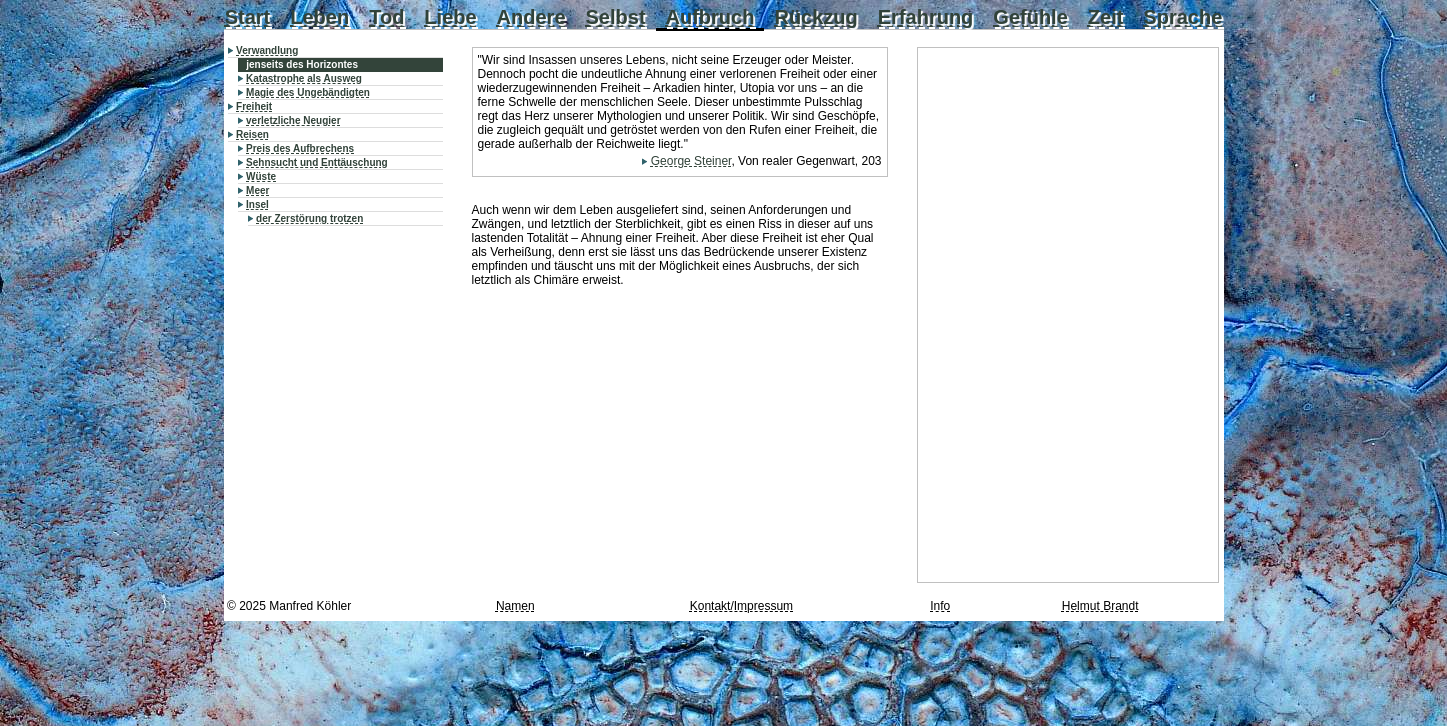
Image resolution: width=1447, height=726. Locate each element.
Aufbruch (710, 17)
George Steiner (691, 161)
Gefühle (1030, 17)
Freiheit (254, 106)
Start (248, 17)
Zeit (1106, 17)
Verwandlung (267, 50)
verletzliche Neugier (293, 120)
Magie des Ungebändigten (308, 92)
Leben (319, 17)
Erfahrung (926, 17)
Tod (386, 17)
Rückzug (815, 17)
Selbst (616, 17)
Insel (257, 204)
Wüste (261, 176)
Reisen (252, 134)
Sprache (1182, 17)
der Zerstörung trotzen (309, 218)
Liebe (450, 17)
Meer (257, 190)
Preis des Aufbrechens (300, 148)
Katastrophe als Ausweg (304, 78)
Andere (531, 17)
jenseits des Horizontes (302, 64)
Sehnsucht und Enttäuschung (317, 162)
